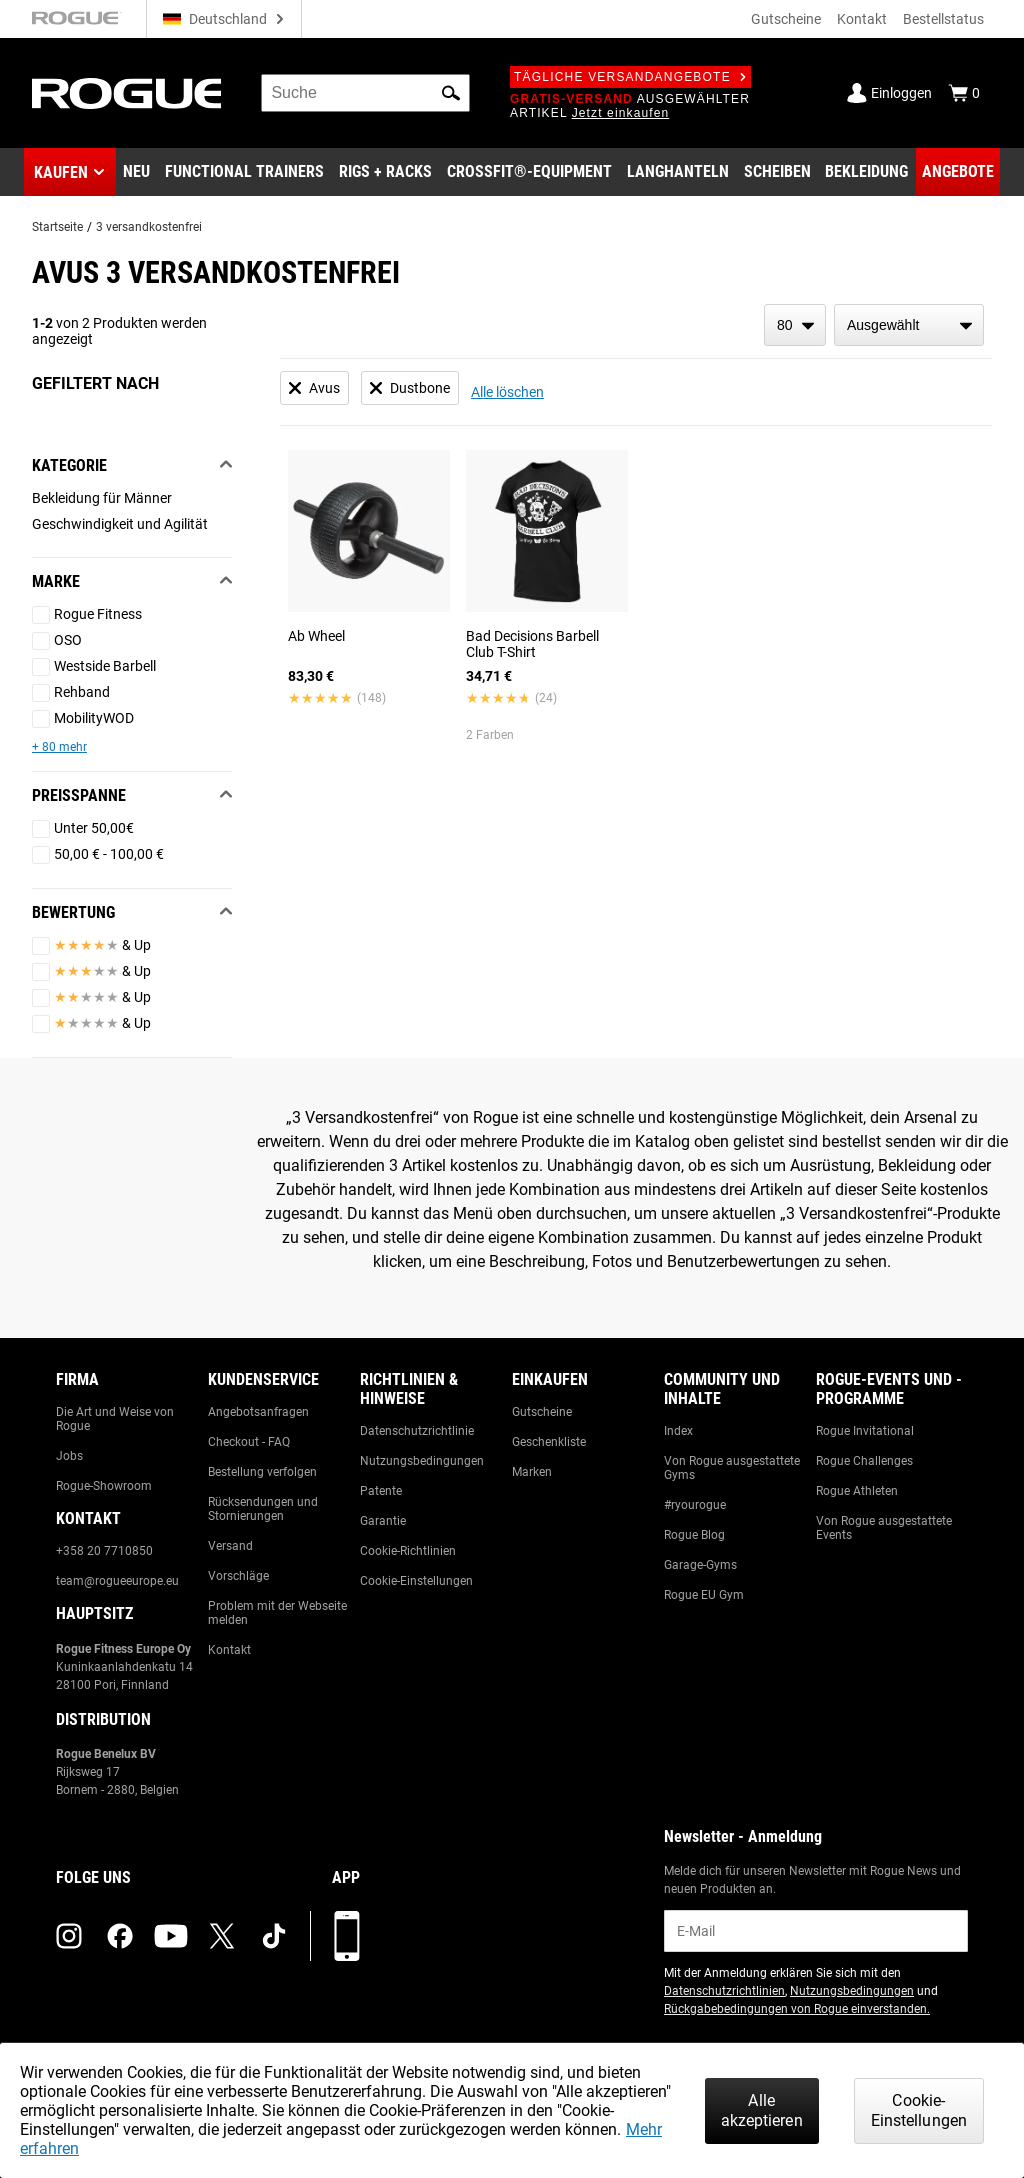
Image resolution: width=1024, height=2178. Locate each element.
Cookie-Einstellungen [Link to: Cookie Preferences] (416, 1581)
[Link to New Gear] (136, 172)
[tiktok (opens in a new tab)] (274, 1936)
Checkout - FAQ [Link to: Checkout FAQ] (249, 1442)
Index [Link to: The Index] (678, 1431)
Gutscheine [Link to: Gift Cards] (542, 1412)
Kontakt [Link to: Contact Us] (229, 1650)
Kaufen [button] (61, 172)
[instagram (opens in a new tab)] (69, 1936)
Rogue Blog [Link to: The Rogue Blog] (694, 1535)
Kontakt (862, 19)
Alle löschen (507, 392)
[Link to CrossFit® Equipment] (529, 172)
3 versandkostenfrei (149, 227)
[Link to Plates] (777, 172)
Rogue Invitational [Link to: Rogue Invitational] (865, 1431)
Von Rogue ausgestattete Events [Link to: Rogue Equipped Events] (884, 1528)
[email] (816, 1931)
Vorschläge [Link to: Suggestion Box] (238, 1576)
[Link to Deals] (958, 172)
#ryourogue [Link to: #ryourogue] (695, 1505)
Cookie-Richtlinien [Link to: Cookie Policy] (408, 1551)
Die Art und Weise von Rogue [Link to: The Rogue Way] (115, 1419)
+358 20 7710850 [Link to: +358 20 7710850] (104, 1551)
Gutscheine (786, 19)
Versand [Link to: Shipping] (230, 1546)
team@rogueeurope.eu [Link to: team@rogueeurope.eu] (117, 1581)
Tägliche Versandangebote (630, 77)
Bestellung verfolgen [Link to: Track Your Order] (262, 1472)
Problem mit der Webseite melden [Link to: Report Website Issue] (277, 1613)
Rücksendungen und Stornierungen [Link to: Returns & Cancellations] (263, 1509)
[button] (451, 93)
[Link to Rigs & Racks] (385, 172)
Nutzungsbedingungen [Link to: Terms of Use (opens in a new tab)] (852, 1991)
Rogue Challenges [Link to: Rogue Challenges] (864, 1461)
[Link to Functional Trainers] (244, 172)
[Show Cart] (964, 93)
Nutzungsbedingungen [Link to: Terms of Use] (422, 1461)
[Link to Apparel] (866, 172)
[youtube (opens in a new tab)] (171, 1936)
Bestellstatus (943, 19)
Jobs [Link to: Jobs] (69, 1456)
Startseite (57, 227)
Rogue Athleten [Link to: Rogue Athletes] (857, 1491)
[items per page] (795, 325)
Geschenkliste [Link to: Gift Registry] (549, 1442)
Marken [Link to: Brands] (532, 1472)
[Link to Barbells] (678, 172)
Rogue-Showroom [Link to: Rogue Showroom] (104, 1486)
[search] (365, 93)
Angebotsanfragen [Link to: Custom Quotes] (258, 1412)
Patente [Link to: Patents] (381, 1491)
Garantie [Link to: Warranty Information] (383, 1521)
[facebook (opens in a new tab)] (120, 1936)
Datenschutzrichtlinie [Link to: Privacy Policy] (417, 1431)
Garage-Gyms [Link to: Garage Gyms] (700, 1565)
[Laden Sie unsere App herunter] (347, 1936)
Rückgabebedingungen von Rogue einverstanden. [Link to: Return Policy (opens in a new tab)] (797, 2009)
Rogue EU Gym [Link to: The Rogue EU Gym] (704, 1595)
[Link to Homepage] (126, 93)
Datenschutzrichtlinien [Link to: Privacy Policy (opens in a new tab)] (724, 1991)
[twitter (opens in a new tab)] (222, 1936)
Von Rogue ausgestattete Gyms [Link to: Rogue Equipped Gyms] (732, 1468)
